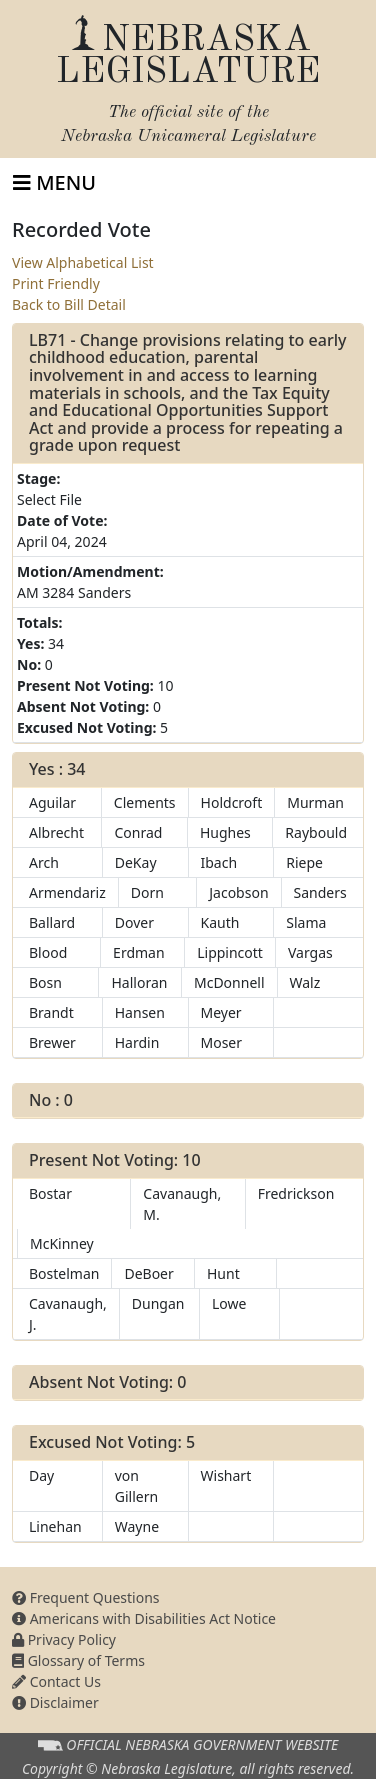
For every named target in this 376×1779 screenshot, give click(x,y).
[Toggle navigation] (54, 183)
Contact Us (56, 1681)
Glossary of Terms (78, 1660)
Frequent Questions (86, 1597)
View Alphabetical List (83, 262)
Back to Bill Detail (69, 304)
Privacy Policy (64, 1639)
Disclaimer (55, 1702)
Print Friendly (56, 283)
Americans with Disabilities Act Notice (144, 1618)
